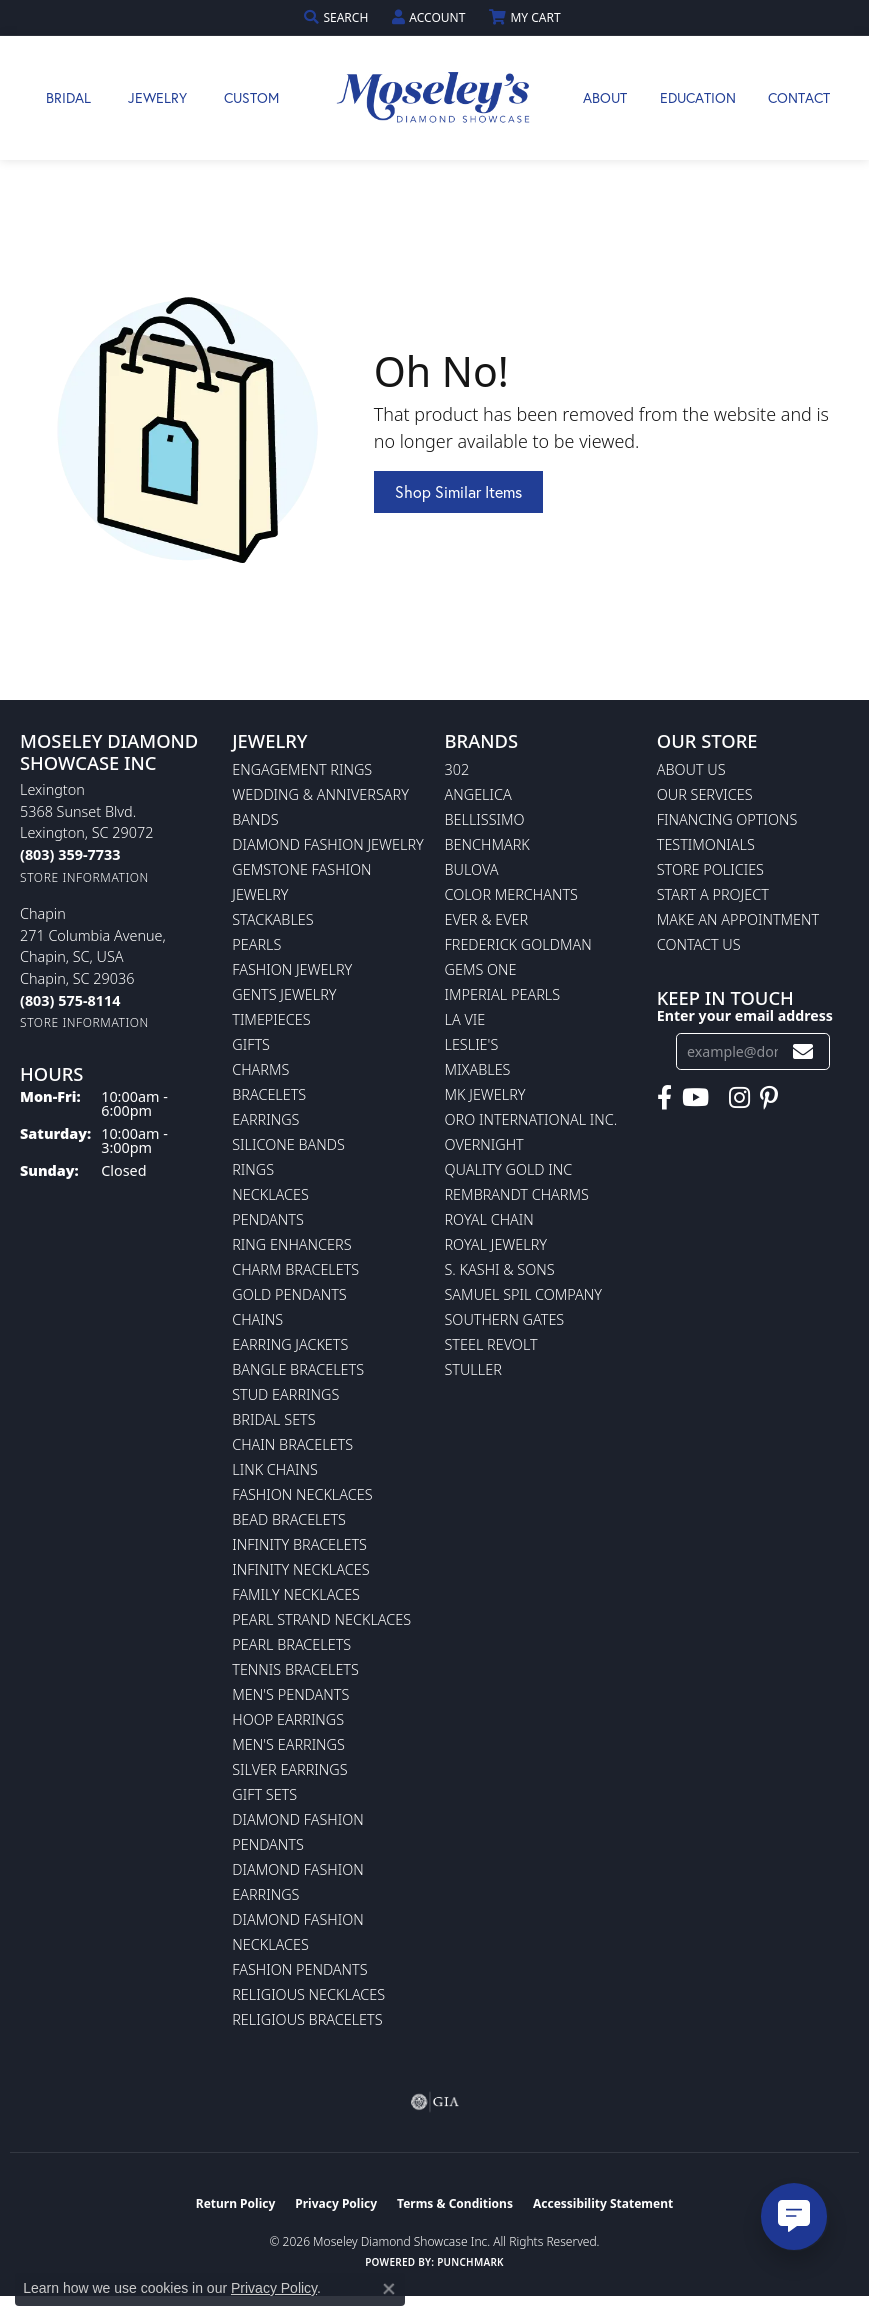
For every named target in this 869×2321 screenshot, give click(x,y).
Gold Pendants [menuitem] (289, 1294)
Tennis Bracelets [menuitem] (295, 1669)
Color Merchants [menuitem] (511, 894)
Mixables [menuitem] (478, 1069)
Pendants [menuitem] (268, 1219)
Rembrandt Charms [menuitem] (517, 1194)
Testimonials (706, 844)
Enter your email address (745, 1015)
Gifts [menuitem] (251, 1044)
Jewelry (157, 97)
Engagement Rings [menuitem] (302, 769)
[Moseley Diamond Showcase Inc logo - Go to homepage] (435, 98)
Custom (251, 97)
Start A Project (713, 894)
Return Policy (236, 2203)
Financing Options (727, 819)
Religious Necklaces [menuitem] (308, 1994)
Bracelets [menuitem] (269, 1094)
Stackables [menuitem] (272, 919)
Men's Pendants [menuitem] (290, 1694)
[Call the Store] (70, 854)
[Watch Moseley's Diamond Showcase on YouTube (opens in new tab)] (695, 1098)
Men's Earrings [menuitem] (288, 1744)
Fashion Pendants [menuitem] (299, 1969)
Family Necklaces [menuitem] (296, 1594)
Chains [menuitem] (257, 1319)
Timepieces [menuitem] (271, 1019)
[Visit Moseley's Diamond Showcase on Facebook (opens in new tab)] (664, 1098)
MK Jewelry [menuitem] (485, 1094)
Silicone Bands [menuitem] (288, 1144)
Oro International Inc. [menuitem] (531, 1119)
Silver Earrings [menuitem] (289, 1769)
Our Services (705, 794)
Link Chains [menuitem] (275, 1469)
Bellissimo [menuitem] (485, 819)
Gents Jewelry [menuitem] (284, 994)
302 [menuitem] (457, 769)
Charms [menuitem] (260, 1069)
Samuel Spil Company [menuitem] (524, 1294)
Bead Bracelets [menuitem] (289, 1519)
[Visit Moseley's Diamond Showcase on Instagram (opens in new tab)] (739, 1098)
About (605, 97)
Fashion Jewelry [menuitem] (292, 969)
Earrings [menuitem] (265, 1119)
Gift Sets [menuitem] (264, 1794)
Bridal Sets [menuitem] (273, 1419)
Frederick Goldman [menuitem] (518, 944)
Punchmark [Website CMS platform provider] (470, 2262)
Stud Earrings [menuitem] (285, 1394)
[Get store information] (84, 877)
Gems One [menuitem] (481, 969)
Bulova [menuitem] (472, 869)
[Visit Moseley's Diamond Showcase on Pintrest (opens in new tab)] (769, 1098)
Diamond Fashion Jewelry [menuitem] (327, 844)
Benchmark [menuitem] (487, 844)
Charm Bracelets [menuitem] (295, 1269)
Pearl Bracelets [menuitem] (291, 1644)
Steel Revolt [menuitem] (491, 1344)
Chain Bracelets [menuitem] (292, 1444)
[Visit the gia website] (435, 2102)
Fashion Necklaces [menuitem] (302, 1494)
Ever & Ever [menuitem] (487, 919)
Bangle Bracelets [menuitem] (298, 1369)
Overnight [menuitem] (484, 1144)
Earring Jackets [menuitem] (290, 1344)
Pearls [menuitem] (256, 944)
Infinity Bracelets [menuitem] (299, 1544)
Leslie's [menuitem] (472, 1044)
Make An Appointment (738, 919)
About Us (691, 769)
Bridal (68, 97)
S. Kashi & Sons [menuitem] (500, 1269)
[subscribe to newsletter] (803, 1051)
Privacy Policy (336, 2203)
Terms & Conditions (455, 2203)
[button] (338, 17)
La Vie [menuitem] (465, 1019)
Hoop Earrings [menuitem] (288, 1719)
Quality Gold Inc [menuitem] (509, 1169)
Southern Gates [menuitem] (505, 1319)
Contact (799, 97)
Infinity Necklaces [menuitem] (300, 1569)
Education (698, 97)
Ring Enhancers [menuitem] (291, 1244)
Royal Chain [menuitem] (489, 1219)
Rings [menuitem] (253, 1169)
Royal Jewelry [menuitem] (496, 1244)
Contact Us (699, 944)
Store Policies (710, 869)
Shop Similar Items (458, 491)
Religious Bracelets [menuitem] (307, 2019)
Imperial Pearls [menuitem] (503, 994)
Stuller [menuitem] (473, 1369)
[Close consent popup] (389, 2289)
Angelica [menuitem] (478, 794)
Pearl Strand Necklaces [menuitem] (321, 1619)
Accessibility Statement (603, 2203)
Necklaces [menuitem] (270, 1194)
